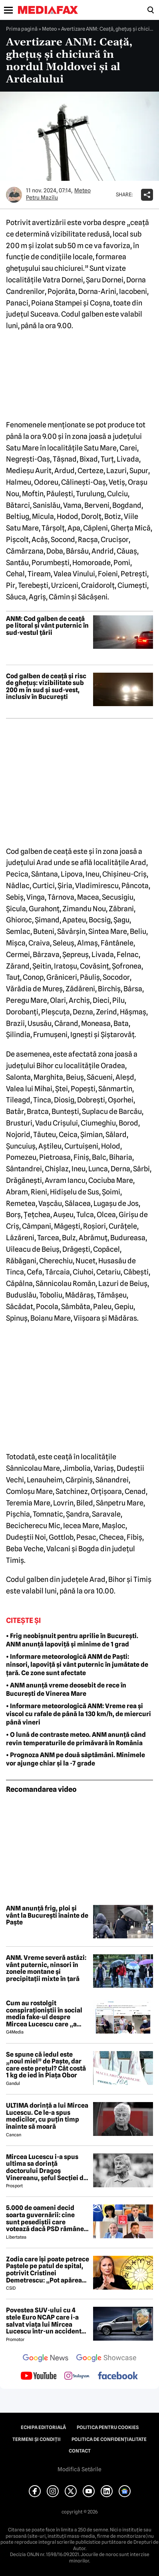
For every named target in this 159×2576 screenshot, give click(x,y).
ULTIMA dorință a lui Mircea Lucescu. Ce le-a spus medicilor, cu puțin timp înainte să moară (47, 2116)
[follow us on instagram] (76, 2376)
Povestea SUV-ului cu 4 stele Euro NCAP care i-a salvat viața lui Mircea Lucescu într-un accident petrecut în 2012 (43, 2321)
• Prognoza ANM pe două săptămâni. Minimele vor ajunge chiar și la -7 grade (75, 1759)
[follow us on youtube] (38, 2376)
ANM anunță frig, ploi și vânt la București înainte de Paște (47, 1915)
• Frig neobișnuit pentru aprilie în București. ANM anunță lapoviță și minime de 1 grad (72, 1640)
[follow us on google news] (45, 2359)
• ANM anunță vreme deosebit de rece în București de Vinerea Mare (66, 1689)
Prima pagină (22, 28)
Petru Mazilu (42, 197)
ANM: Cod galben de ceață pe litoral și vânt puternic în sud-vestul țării (47, 625)
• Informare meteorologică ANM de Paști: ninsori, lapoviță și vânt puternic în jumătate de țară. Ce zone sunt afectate (77, 1665)
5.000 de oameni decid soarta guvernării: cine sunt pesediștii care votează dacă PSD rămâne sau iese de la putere (45, 2218)
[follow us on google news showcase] (106, 2359)
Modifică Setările (79, 2469)
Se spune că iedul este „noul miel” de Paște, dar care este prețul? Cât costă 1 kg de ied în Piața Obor (46, 2065)
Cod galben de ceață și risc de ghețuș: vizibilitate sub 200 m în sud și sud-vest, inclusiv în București (46, 687)
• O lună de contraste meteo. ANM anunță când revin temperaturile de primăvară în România (76, 1739)
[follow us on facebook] (117, 2376)
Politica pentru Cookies (108, 2427)
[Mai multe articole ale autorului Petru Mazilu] (14, 195)
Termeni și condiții (36, 2439)
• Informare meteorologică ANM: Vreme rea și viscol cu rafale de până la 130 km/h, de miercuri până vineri (78, 1714)
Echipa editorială (43, 2427)
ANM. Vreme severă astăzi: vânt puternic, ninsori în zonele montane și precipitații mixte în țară (46, 1968)
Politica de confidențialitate (109, 2439)
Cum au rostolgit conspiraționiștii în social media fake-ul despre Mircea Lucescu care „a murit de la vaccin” (44, 2014)
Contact (80, 2451)
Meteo (49, 28)
